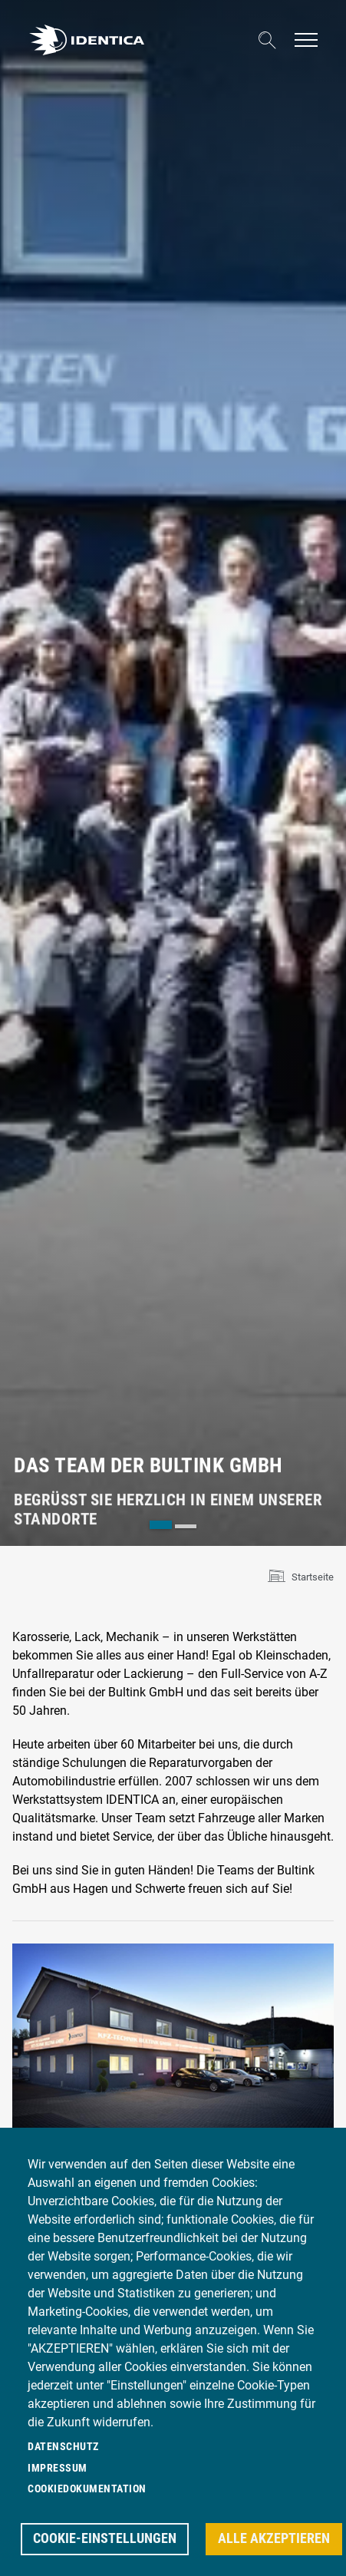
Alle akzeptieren (274, 2538)
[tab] (161, 1525)
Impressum (57, 2468)
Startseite (313, 1577)
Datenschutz (63, 2446)
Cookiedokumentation (87, 2488)
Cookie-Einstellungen (104, 2538)
